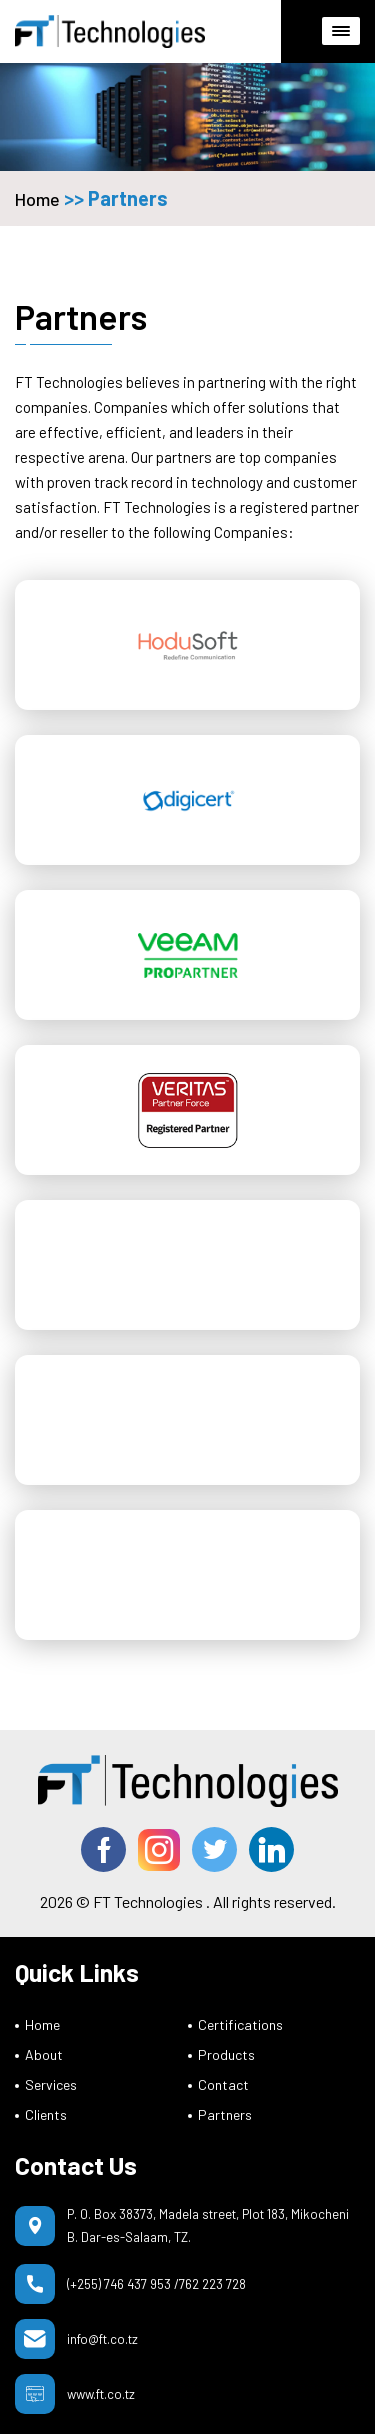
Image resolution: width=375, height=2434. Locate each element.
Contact (223, 2084)
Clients (46, 2114)
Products (226, 2054)
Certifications (240, 2024)
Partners (225, 2114)
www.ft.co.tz (101, 2394)
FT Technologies (148, 1901)
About (44, 2054)
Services (51, 2084)
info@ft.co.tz (102, 2339)
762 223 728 (212, 2284)
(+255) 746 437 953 (119, 2284)
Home (37, 199)
